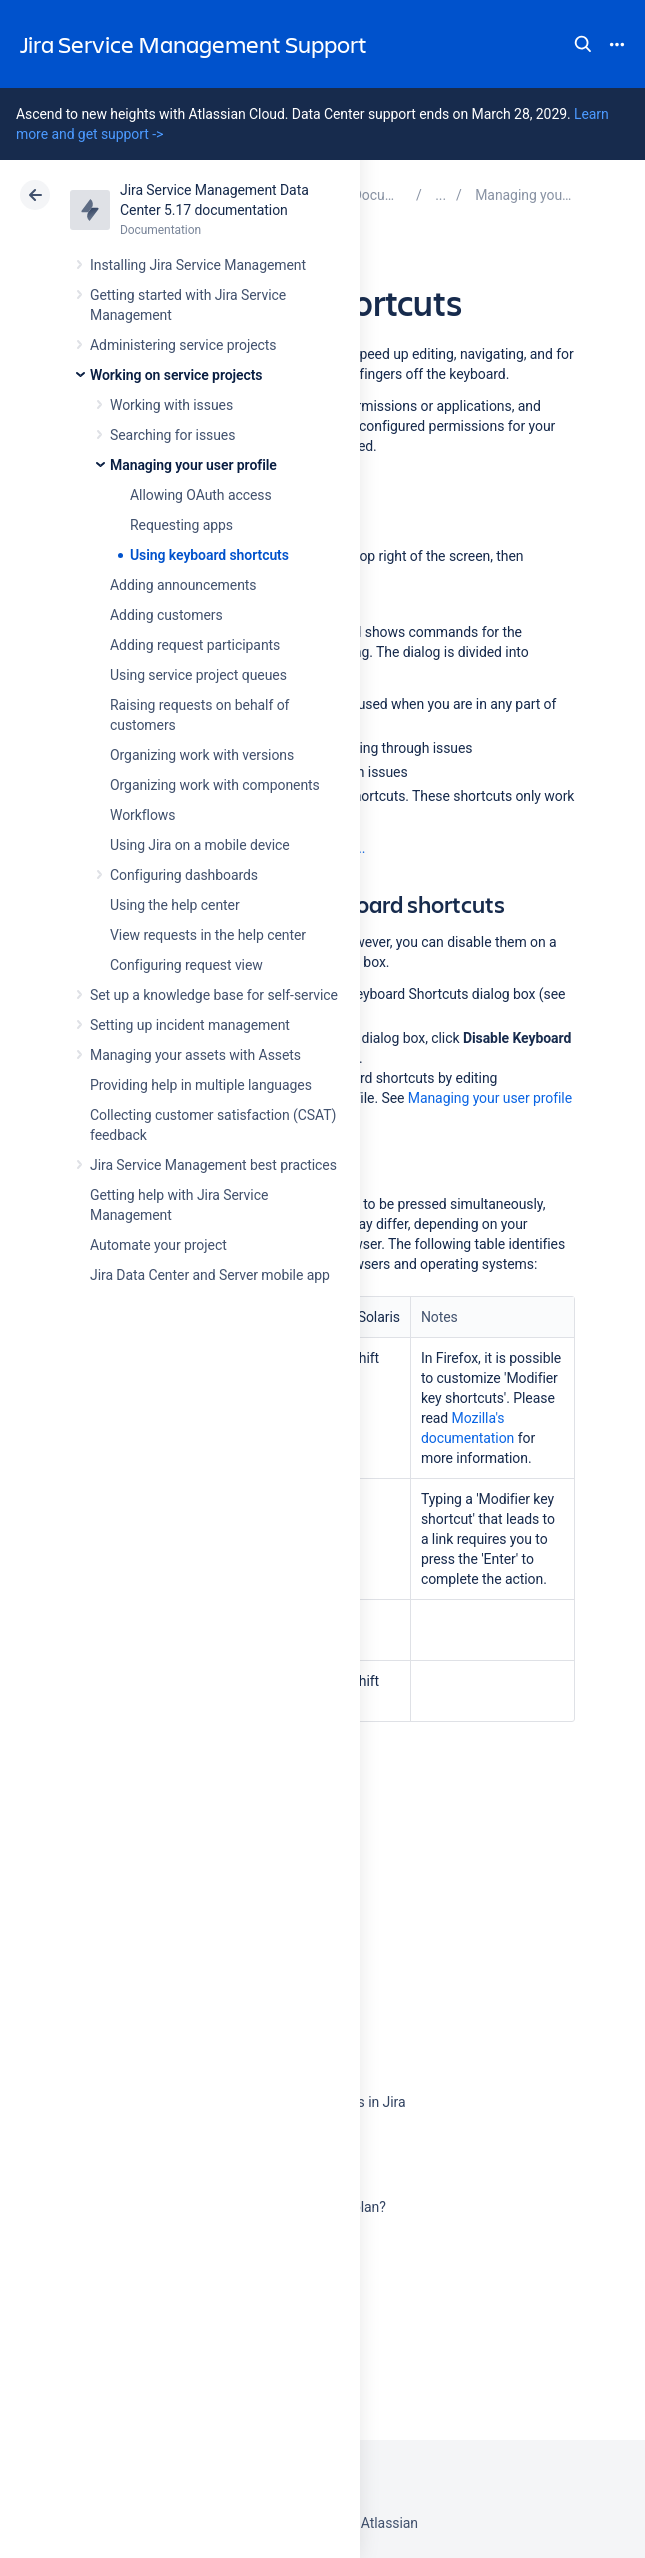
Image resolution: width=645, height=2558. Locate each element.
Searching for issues (172, 435)
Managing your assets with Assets (195, 1055)
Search (583, 44)
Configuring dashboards (184, 875)
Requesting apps (181, 525)
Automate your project (158, 1245)
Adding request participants (195, 645)
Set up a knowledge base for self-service (214, 995)
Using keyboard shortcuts (209, 555)
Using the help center (175, 905)
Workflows (142, 815)
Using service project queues (198, 675)
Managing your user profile (193, 465)
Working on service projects (176, 375)
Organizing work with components (215, 785)
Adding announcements (183, 585)
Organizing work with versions (202, 755)
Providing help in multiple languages (201, 1085)
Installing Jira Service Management (198, 265)
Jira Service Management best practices (213, 1165)
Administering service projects (183, 345)
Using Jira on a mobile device (200, 845)
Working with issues (171, 405)
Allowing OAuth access (201, 495)
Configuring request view (186, 965)
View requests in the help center (208, 935)
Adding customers (166, 615)
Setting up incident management (190, 1025)
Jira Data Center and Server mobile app (210, 1275)
